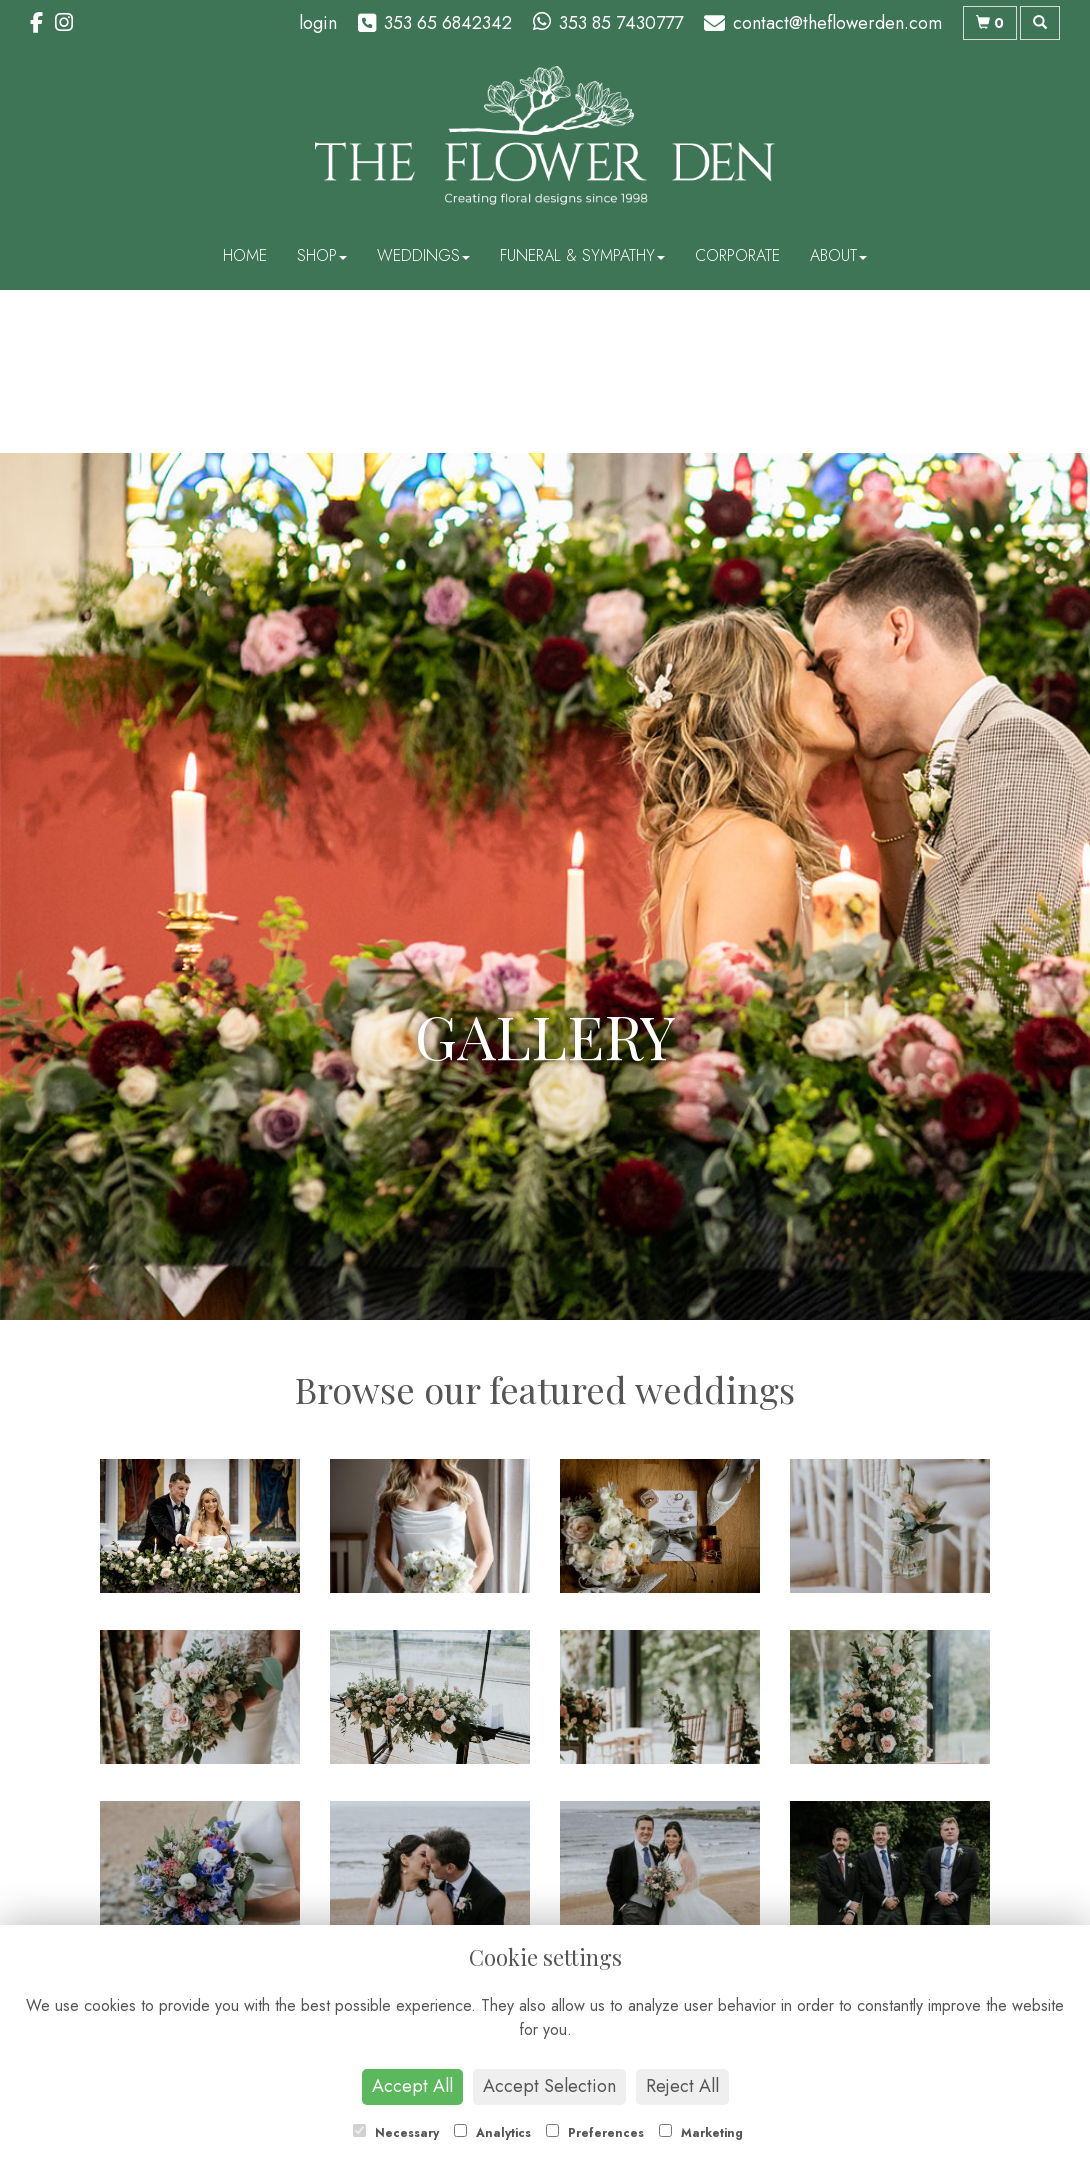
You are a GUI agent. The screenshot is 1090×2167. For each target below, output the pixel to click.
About (838, 255)
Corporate (737, 255)
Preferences (595, 2133)
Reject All (682, 2086)
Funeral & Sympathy (582, 255)
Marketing (701, 2133)
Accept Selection (549, 2086)
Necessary (396, 2133)
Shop (322, 255)
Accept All (412, 2086)
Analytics (492, 2133)
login (318, 23)
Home (245, 255)
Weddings (423, 255)
